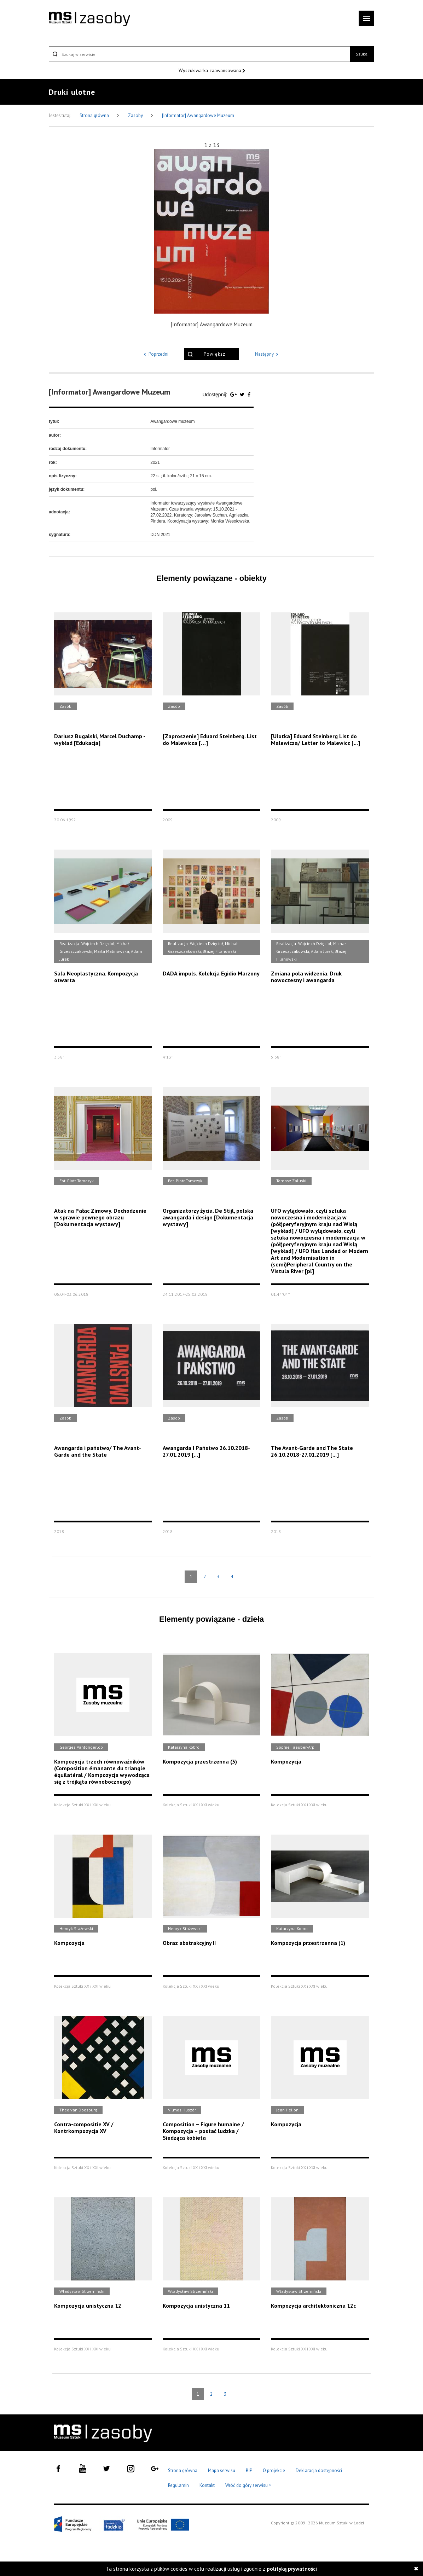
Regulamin (178, 2485)
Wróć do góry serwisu (248, 2485)
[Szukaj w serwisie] (199, 54)
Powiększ (214, 354)
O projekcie (274, 2470)
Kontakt (207, 2485)
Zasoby (136, 115)
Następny (268, 354)
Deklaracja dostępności (319, 2470)
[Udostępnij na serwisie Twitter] (243, 394)
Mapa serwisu (221, 2470)
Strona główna (95, 115)
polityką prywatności (292, 2568)
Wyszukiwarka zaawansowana (211, 70)
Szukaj (362, 54)
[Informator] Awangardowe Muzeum (198, 115)
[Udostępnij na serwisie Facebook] (249, 394)
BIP (249, 2470)
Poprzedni (154, 354)
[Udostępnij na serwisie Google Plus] (234, 394)
